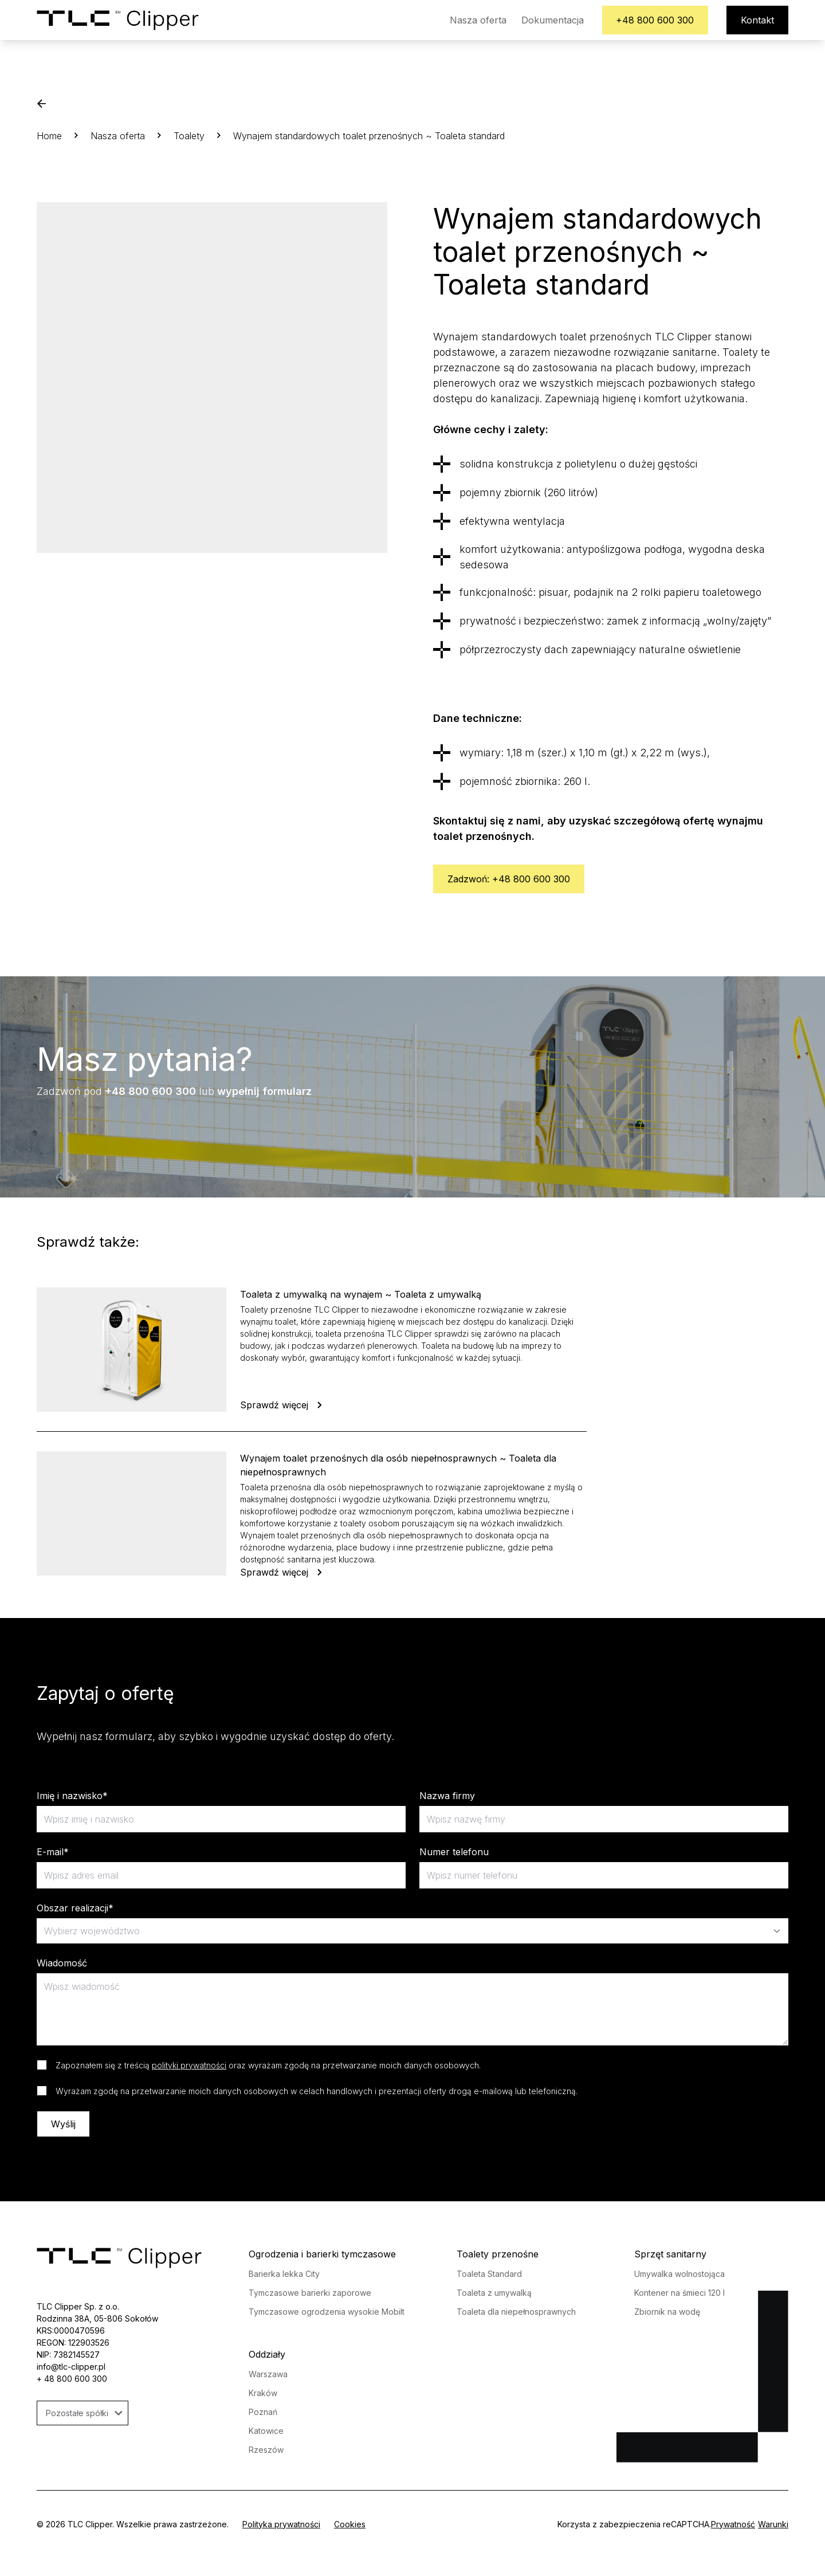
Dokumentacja (552, 20)
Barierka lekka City (284, 2274)
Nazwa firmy (447, 1795)
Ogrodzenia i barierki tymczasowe (322, 2254)
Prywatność (733, 2524)
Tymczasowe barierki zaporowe (310, 2293)
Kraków (263, 2393)
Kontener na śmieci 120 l (679, 2293)
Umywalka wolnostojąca (679, 2274)
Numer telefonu (454, 1852)
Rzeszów (266, 2450)
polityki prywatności (189, 2065)
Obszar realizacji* (75, 1908)
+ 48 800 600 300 (72, 2378)
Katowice (266, 2431)
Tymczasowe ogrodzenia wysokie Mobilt (326, 2311)
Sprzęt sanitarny (670, 2254)
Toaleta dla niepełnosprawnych (516, 2311)
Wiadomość (62, 1963)
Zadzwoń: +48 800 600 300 (508, 879)
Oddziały (267, 2354)
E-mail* (53, 1852)
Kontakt (757, 20)
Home (49, 136)
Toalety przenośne (498, 2254)
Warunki (773, 2524)
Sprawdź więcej (281, 1405)
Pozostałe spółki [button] (84, 2413)
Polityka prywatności (281, 2524)
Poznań (263, 2412)
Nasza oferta (477, 20)
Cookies (350, 2524)
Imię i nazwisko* (72, 1795)
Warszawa (268, 2374)
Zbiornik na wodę (667, 2311)
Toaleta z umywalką (494, 2293)
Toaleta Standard (489, 2274)
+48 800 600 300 (655, 20)
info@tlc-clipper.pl (71, 2366)
